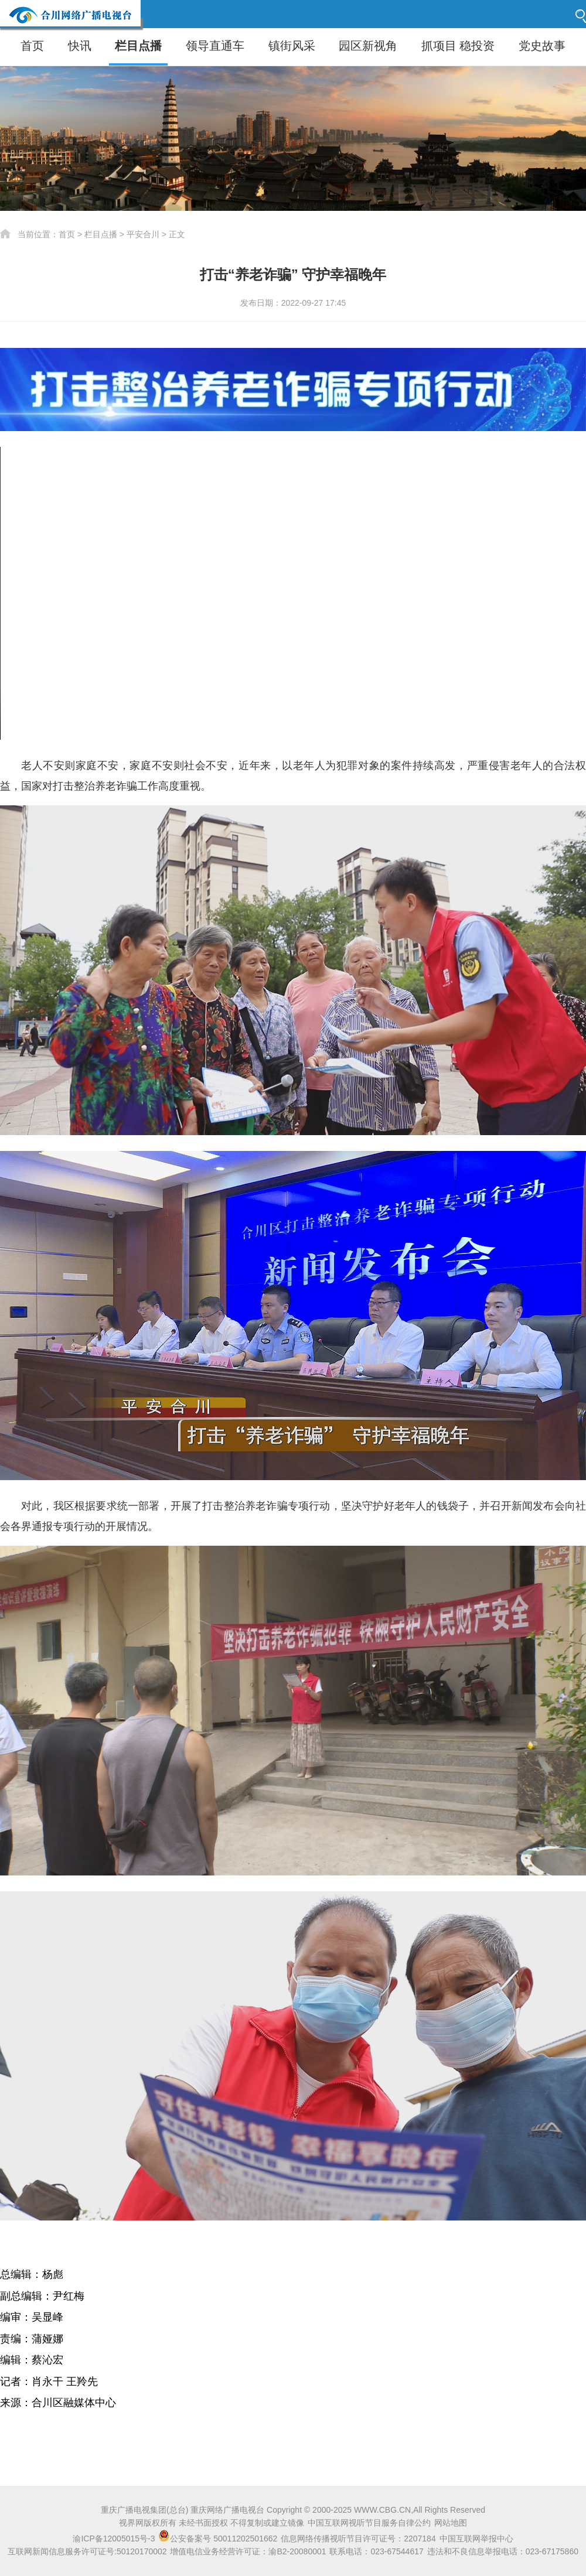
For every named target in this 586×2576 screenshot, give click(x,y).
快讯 (79, 45)
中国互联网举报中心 (476, 2538)
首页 (32, 45)
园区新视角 (368, 45)
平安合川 (143, 234)
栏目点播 (138, 45)
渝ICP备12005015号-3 (114, 2538)
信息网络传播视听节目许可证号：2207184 (358, 2538)
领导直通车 (215, 45)
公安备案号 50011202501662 (219, 2538)
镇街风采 (291, 45)
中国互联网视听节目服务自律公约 (369, 2522)
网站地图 (450, 2522)
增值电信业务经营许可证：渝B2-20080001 (248, 2551)
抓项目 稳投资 (458, 45)
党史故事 (542, 45)
